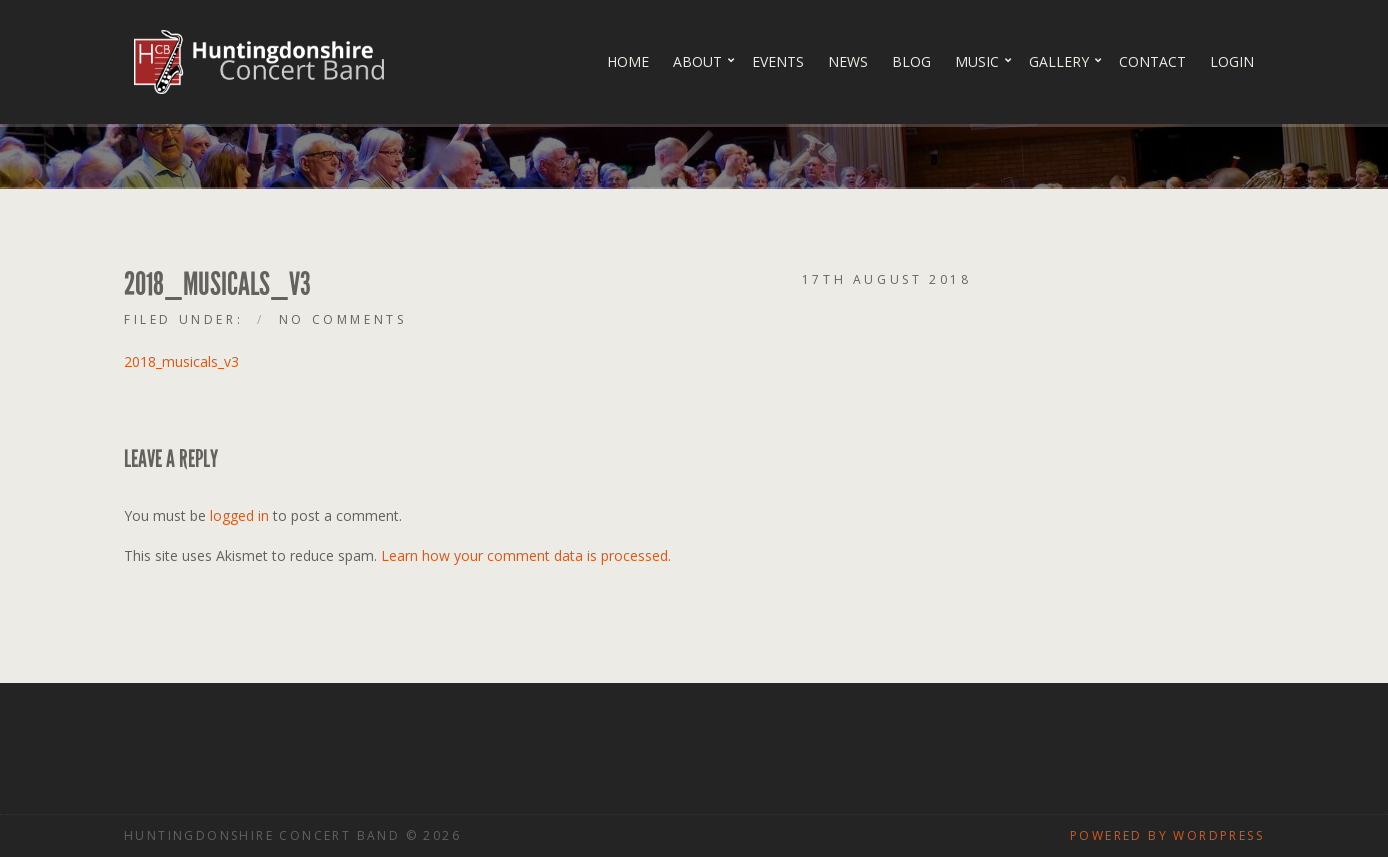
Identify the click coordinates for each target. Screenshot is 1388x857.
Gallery (1059, 61)
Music (977, 61)
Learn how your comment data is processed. (526, 555)
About (697, 61)
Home (628, 61)
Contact (1152, 61)
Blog (911, 61)
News (848, 61)
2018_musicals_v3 (181, 361)
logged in (239, 515)
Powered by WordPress (1167, 835)
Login (1232, 61)
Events (778, 61)
